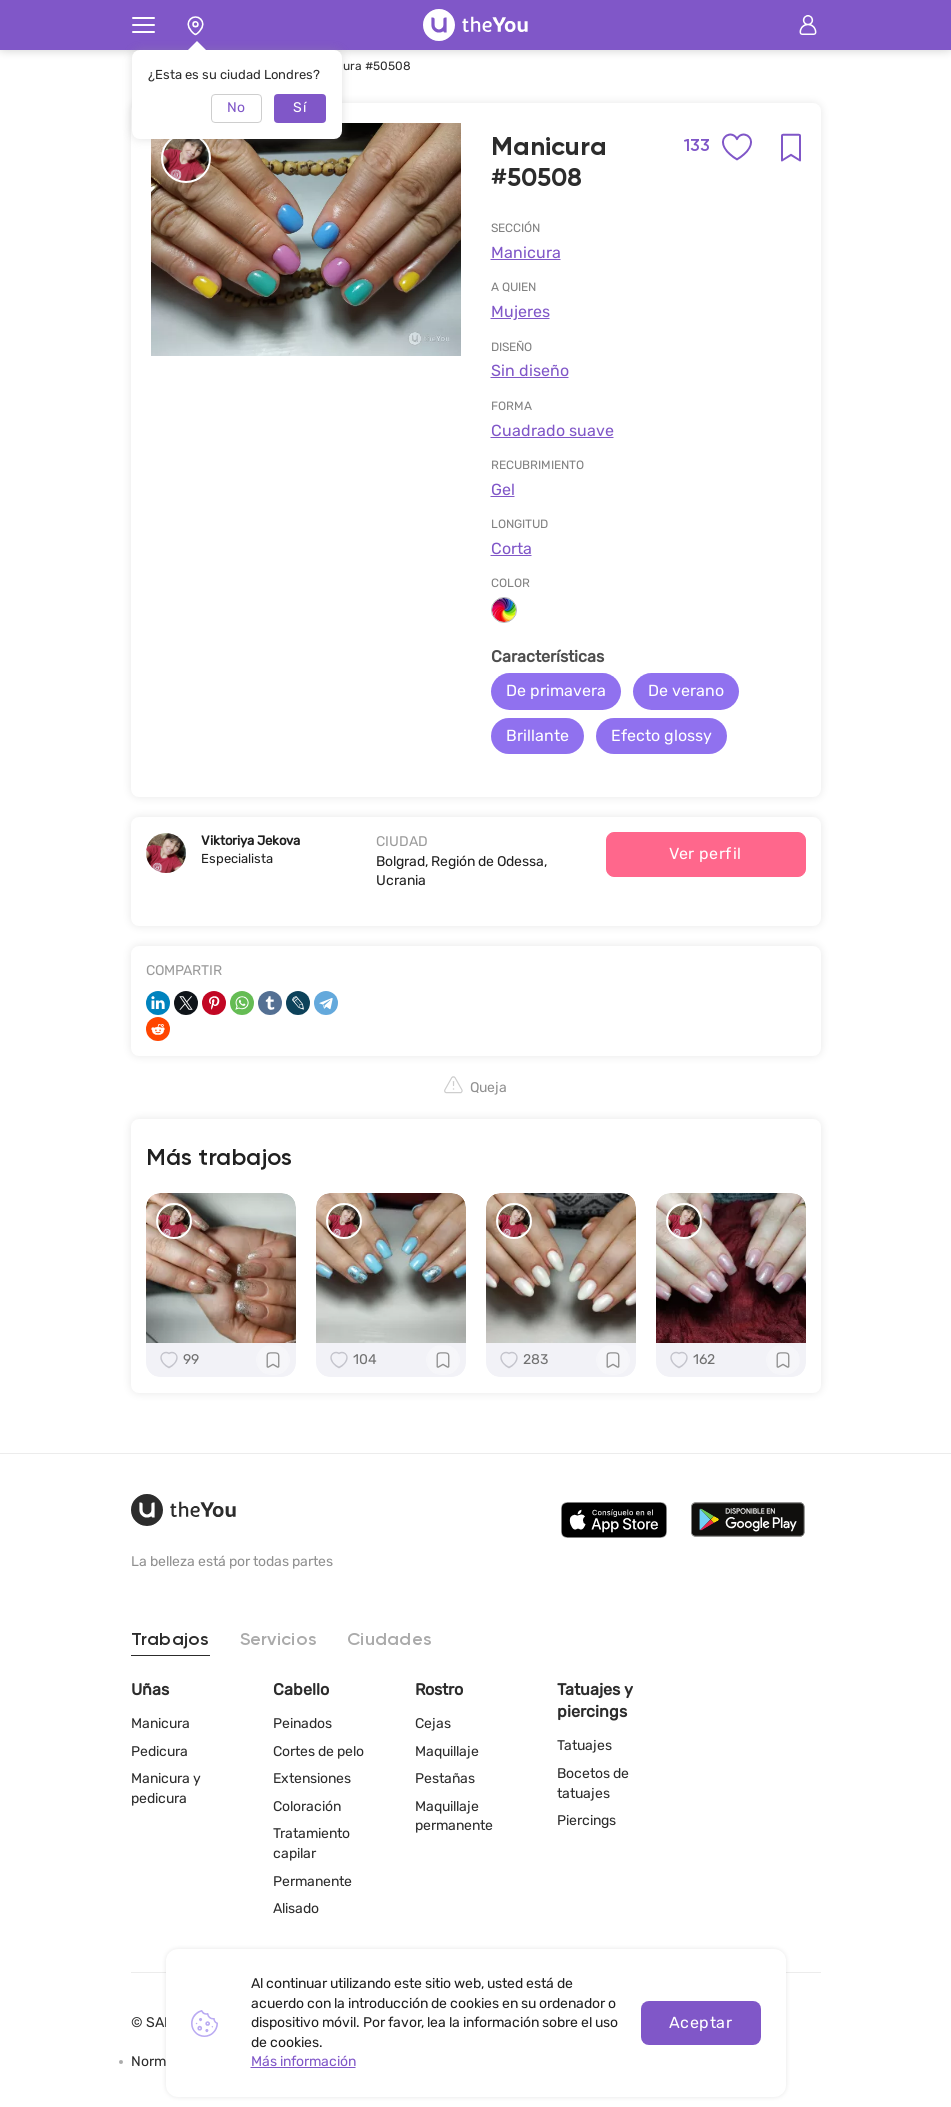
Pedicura (159, 1751)
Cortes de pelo (318, 1751)
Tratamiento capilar (311, 1843)
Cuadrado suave (552, 430)
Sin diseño (530, 370)
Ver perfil (705, 853)
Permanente (312, 1881)
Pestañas (445, 1778)
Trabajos (170, 1640)
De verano (686, 690)
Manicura (526, 252)
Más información (303, 2061)
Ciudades (389, 1640)
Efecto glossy (661, 735)
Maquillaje (447, 1751)
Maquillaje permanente (454, 1816)
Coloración (307, 1806)
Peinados (302, 1723)
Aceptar (700, 2022)
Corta (511, 548)
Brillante (537, 735)
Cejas (433, 1723)
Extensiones (312, 1778)
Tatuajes (584, 1745)
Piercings (586, 1820)
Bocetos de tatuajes (593, 1783)
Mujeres (520, 311)
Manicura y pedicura (166, 1788)
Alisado (296, 1908)
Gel (503, 489)
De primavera (556, 690)
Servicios (278, 1640)
